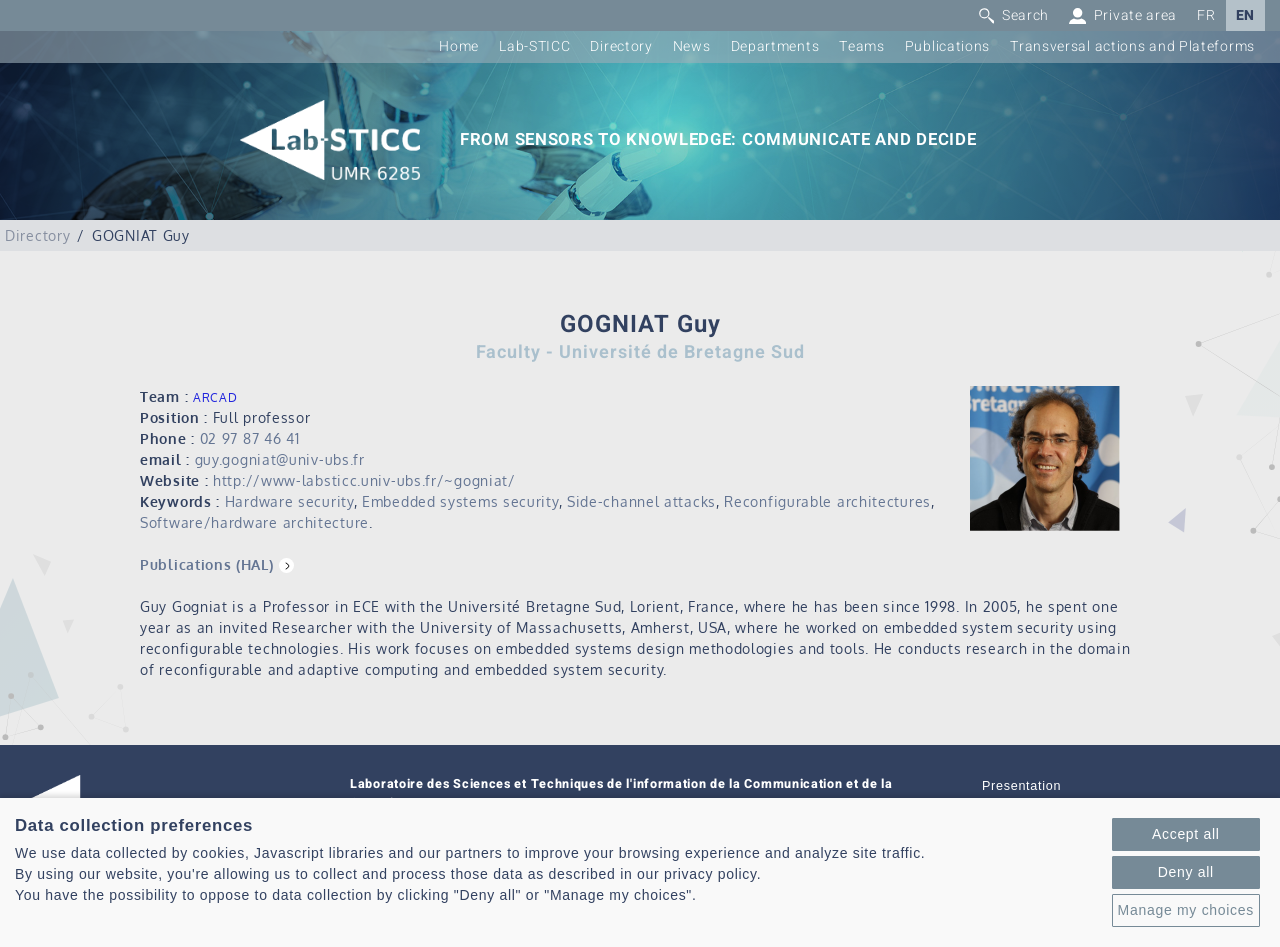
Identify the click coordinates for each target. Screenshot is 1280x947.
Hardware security (289, 501)
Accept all (1186, 834)
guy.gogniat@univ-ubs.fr (280, 459)
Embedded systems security (460, 501)
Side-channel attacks (641, 501)
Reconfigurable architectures (827, 501)
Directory (621, 46)
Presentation (1021, 786)
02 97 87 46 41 (250, 438)
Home (459, 46)
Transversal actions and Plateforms (1132, 46)
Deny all (1186, 872)
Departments (775, 46)
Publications (947, 46)
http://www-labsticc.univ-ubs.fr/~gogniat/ (364, 480)
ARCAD (215, 397)
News (692, 46)
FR (1206, 15)
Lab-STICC (534, 46)
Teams (862, 46)
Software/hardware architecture (254, 522)
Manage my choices (1186, 910)
